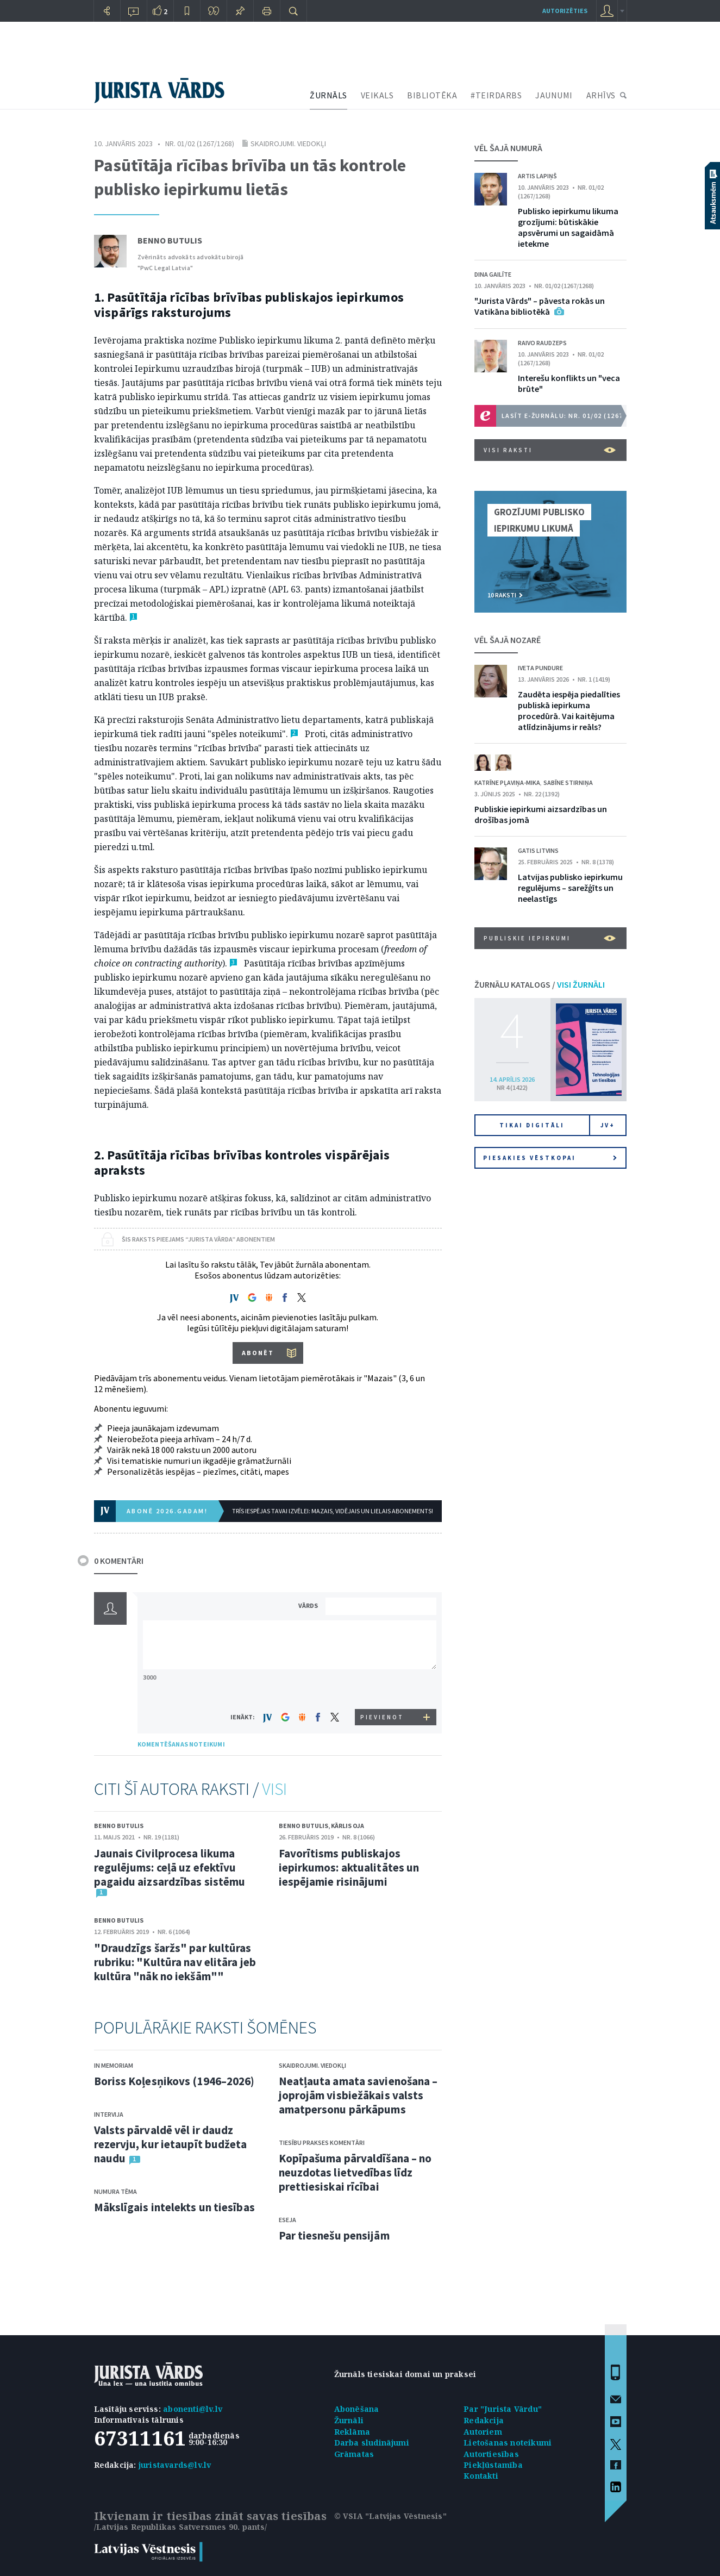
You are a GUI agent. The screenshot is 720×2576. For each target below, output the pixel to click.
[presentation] (382, 1688)
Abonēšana (356, 2409)
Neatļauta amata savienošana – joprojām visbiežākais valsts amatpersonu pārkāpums (358, 2095)
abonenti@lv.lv (192, 2409)
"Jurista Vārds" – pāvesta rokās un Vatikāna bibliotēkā (539, 306)
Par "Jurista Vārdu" (503, 2409)
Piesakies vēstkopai (550, 1158)
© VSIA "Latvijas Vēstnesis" (390, 2516)
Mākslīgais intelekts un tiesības (174, 2207)
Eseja (287, 2220)
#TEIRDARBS (496, 95)
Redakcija (484, 2420)
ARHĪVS (601, 95)
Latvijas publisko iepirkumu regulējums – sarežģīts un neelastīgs (570, 887)
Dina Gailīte (492, 274)
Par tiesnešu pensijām (334, 2235)
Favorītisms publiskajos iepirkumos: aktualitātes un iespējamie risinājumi (349, 1867)
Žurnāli (349, 2420)
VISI (274, 1789)
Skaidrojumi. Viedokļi (288, 143)
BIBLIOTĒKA (432, 95)
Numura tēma (115, 2191)
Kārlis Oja (347, 1826)
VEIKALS (377, 95)
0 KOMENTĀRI (118, 1560)
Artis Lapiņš (537, 176)
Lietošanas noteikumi (508, 2442)
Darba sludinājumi (371, 2442)
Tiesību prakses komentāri (322, 2142)
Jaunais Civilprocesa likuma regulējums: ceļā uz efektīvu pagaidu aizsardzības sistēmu (170, 1867)
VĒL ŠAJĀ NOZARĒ (507, 639)
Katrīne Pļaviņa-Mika (507, 782)
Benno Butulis (169, 240)
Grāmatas (354, 2454)
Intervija (108, 2114)
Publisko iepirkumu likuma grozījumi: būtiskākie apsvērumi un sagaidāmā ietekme (568, 227)
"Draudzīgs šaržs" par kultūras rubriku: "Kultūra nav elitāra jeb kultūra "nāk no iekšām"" (175, 1962)
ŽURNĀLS (328, 95)
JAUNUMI (554, 95)
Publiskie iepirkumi (550, 938)
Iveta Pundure (540, 668)
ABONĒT (258, 1353)
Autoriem (483, 2432)
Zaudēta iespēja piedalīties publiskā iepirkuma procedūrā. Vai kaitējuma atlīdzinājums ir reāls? (569, 710)
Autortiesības (491, 2454)
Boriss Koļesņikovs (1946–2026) (174, 2081)
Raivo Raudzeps (542, 343)
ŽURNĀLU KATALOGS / (539, 984)
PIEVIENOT (382, 1717)
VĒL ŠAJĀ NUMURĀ (508, 147)
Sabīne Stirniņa (568, 782)
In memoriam (113, 2065)
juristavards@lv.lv (175, 2465)
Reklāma (352, 2432)
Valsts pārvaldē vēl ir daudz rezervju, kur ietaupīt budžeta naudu (170, 2144)
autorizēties (564, 11)
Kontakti (481, 2476)
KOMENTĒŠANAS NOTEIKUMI (181, 1744)
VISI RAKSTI (550, 450)
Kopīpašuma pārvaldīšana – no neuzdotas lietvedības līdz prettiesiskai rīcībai (355, 2172)
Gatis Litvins (538, 850)
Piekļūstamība (493, 2465)
